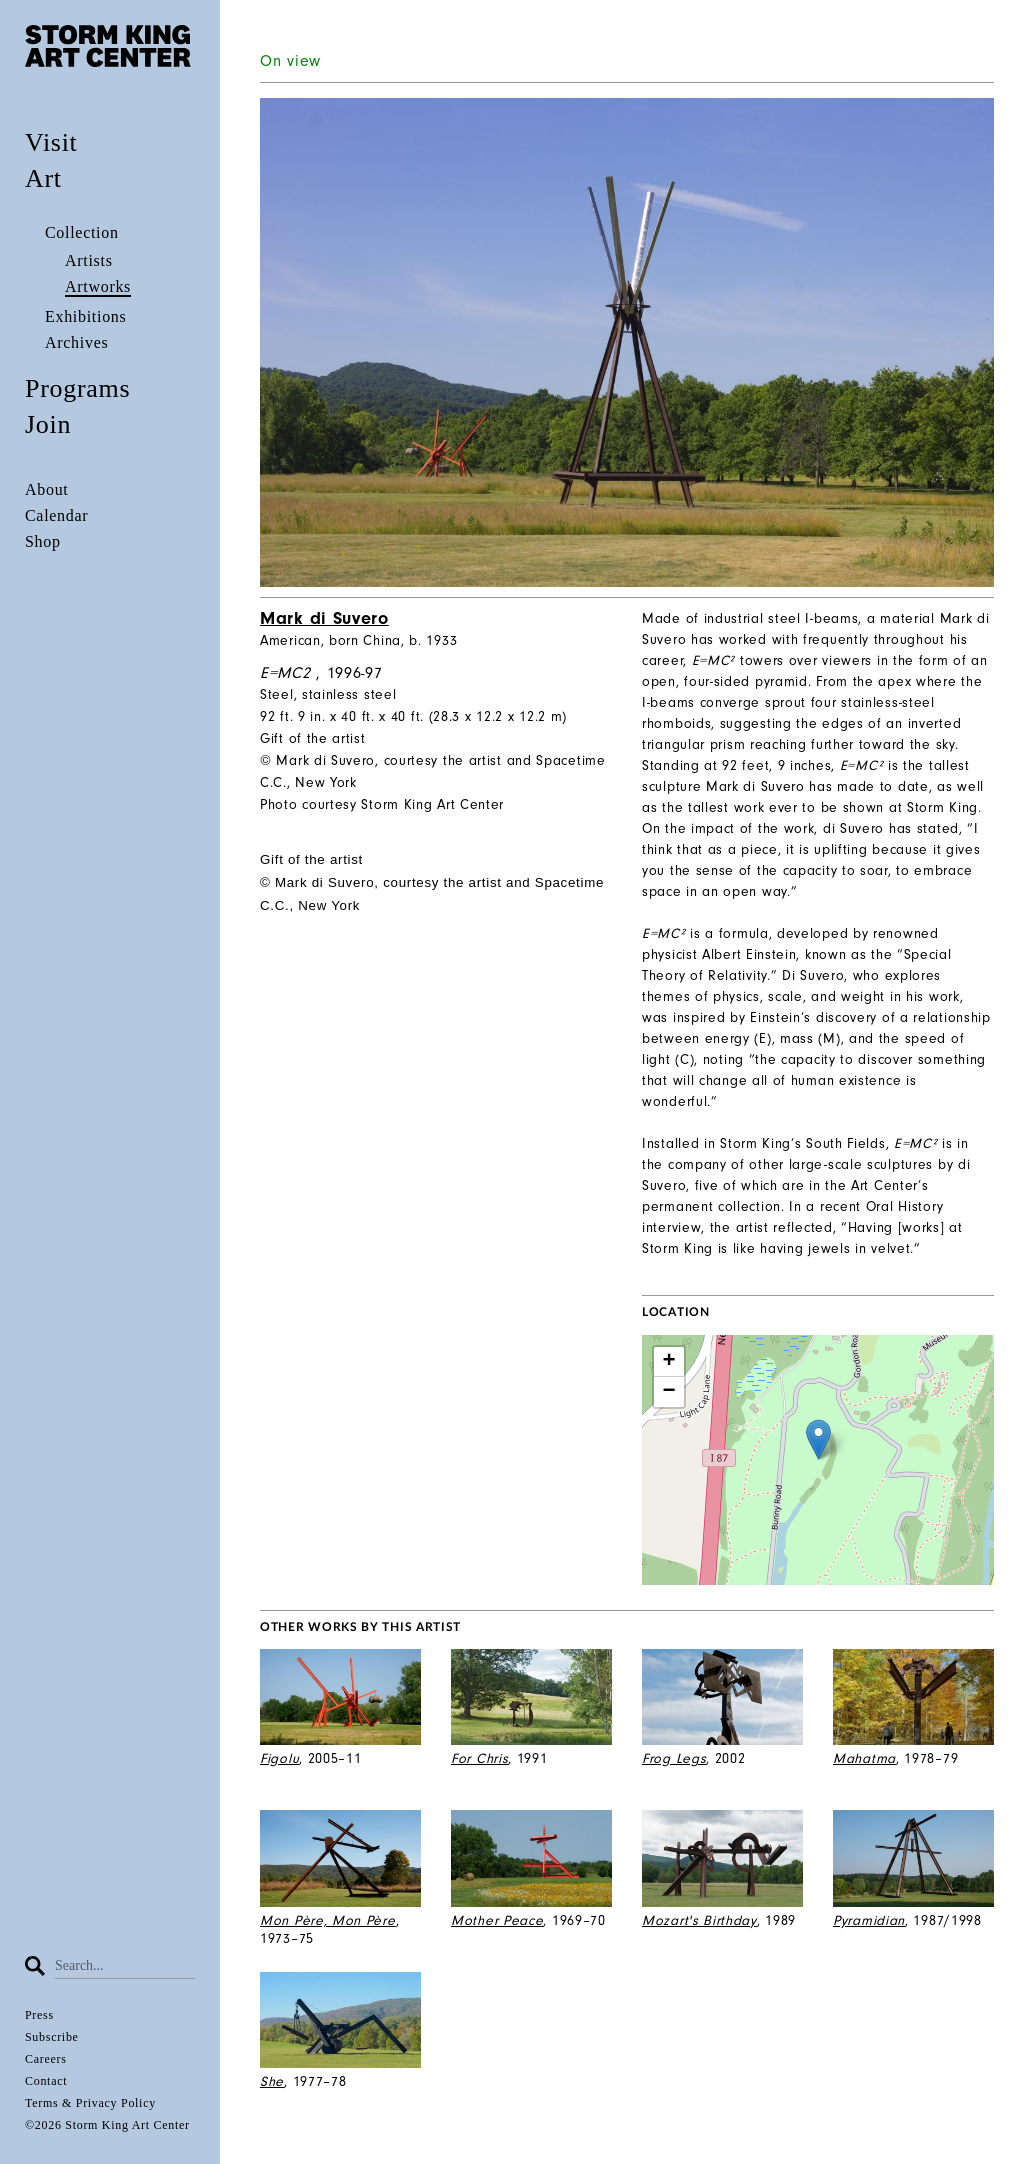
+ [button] (670, 1362)
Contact (46, 2081)
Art (43, 178)
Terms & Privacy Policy (90, 2103)
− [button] (670, 1392)
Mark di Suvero (324, 618)
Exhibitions (85, 316)
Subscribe (52, 2037)
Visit (51, 142)
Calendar (56, 515)
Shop (43, 541)
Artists (89, 260)
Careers (46, 2059)
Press (39, 2015)
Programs (77, 388)
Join (48, 424)
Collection (82, 232)
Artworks (98, 286)
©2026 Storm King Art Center (107, 2125)
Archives (76, 342)
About (47, 489)
